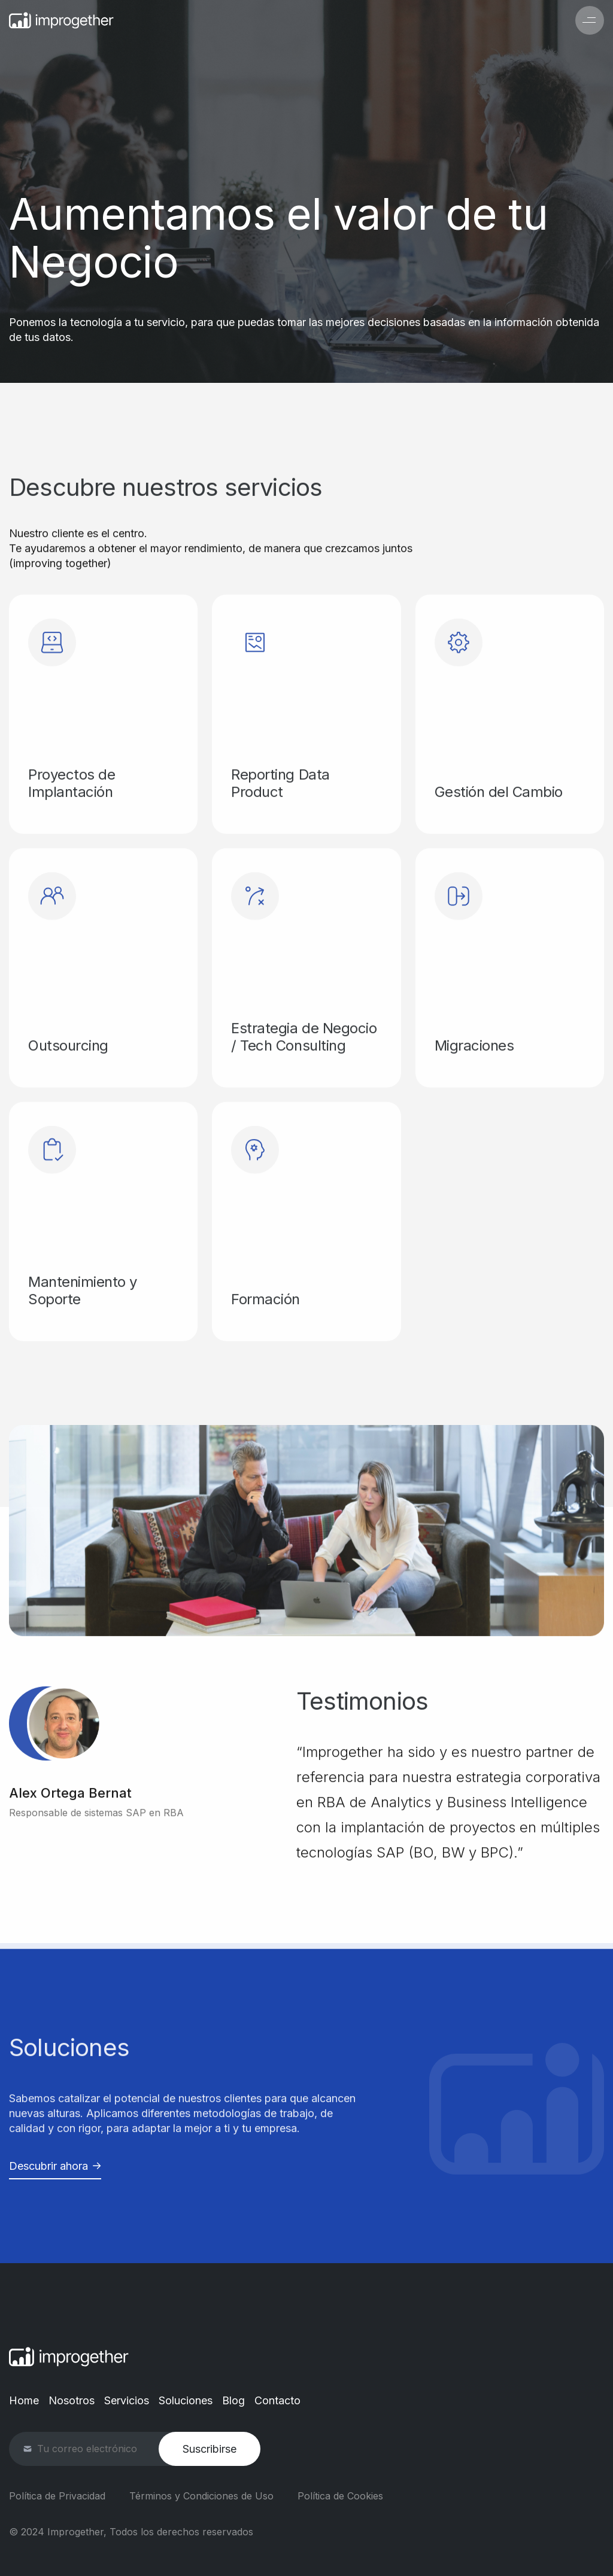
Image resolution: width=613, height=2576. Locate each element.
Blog (233, 2400)
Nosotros (71, 2400)
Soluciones (186, 2400)
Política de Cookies (340, 2496)
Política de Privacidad (57, 2496)
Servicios (126, 2400)
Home (24, 2400)
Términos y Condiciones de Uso (201, 2496)
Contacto (277, 2400)
